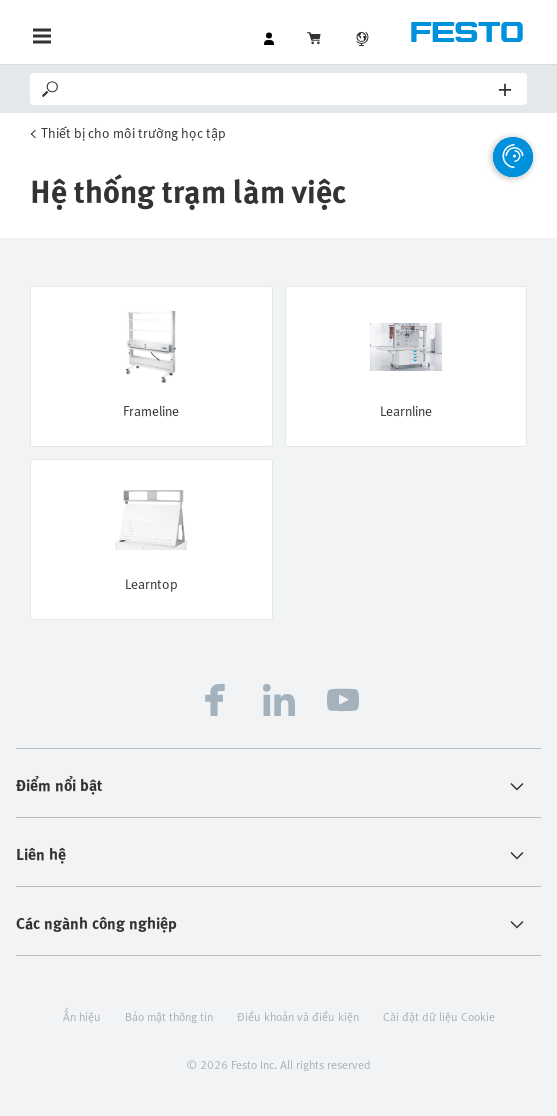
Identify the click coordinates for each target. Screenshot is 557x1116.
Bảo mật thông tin (169, 1016)
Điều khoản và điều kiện (298, 1016)
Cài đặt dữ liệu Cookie (439, 1016)
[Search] (280, 89)
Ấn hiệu (82, 1016)
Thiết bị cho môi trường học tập (133, 132)
